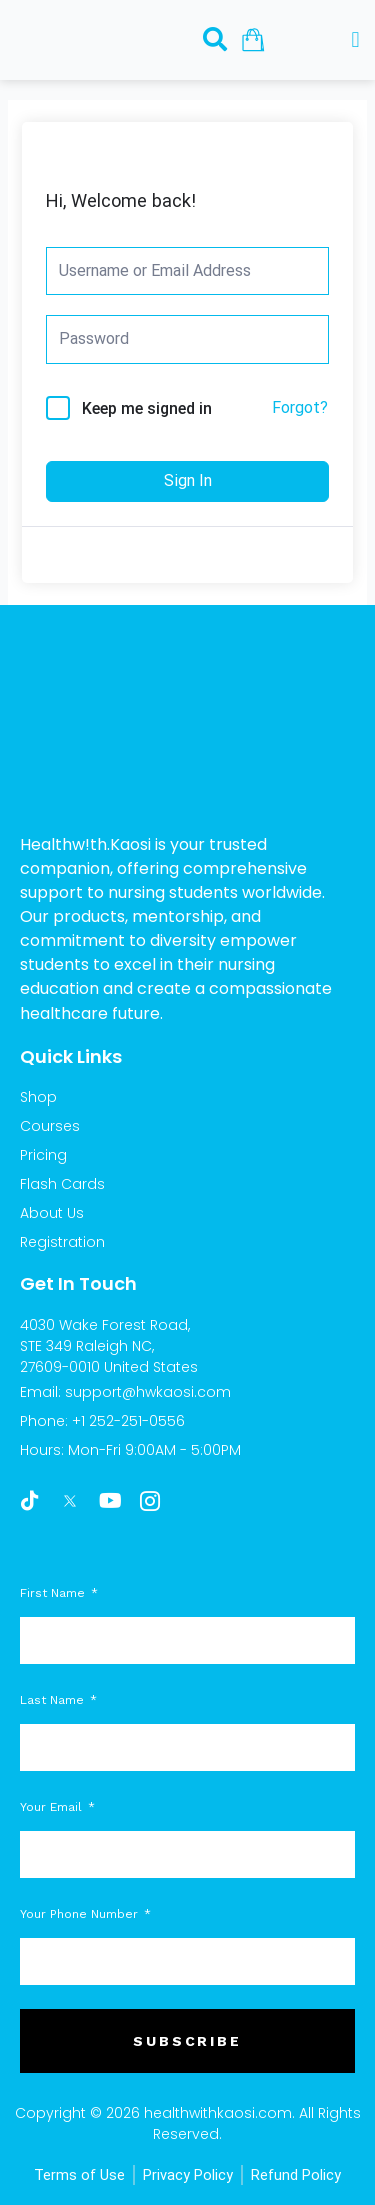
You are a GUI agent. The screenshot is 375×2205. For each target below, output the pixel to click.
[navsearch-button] (215, 39)
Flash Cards (62, 1184)
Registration (62, 1242)
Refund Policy (296, 2175)
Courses (50, 1126)
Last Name (54, 1700)
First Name (54, 1593)
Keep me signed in (147, 408)
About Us (52, 1213)
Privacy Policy (188, 2175)
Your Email (53, 1807)
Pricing (43, 1155)
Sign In (188, 480)
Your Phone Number (81, 1914)
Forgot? (300, 407)
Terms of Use (79, 2175)
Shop (38, 1097)
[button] (355, 40)
